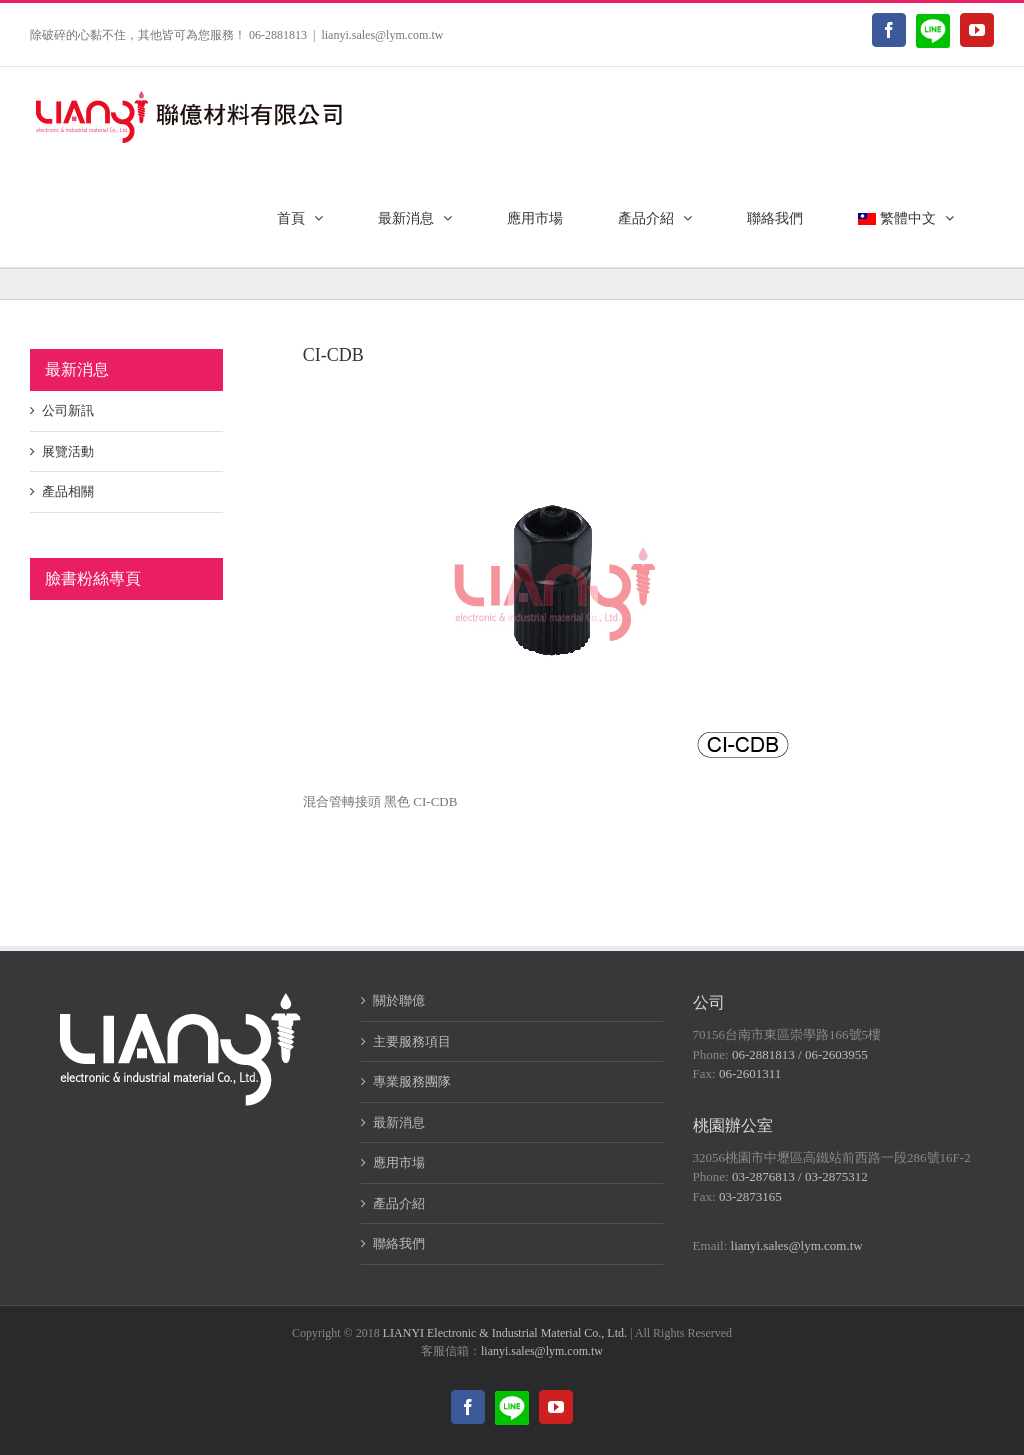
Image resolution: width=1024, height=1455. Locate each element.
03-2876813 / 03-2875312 (800, 1176)
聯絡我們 (399, 1243)
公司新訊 (68, 410)
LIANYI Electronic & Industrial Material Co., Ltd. (505, 1333)
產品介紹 (399, 1203)
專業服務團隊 (412, 1081)
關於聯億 (399, 1000)
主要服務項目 (412, 1041)
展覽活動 (68, 451)
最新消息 (399, 1122)
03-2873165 (750, 1196)
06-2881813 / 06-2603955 (800, 1054)
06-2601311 (750, 1073)
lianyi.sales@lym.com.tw (382, 35)
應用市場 (399, 1162)
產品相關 (68, 491)
